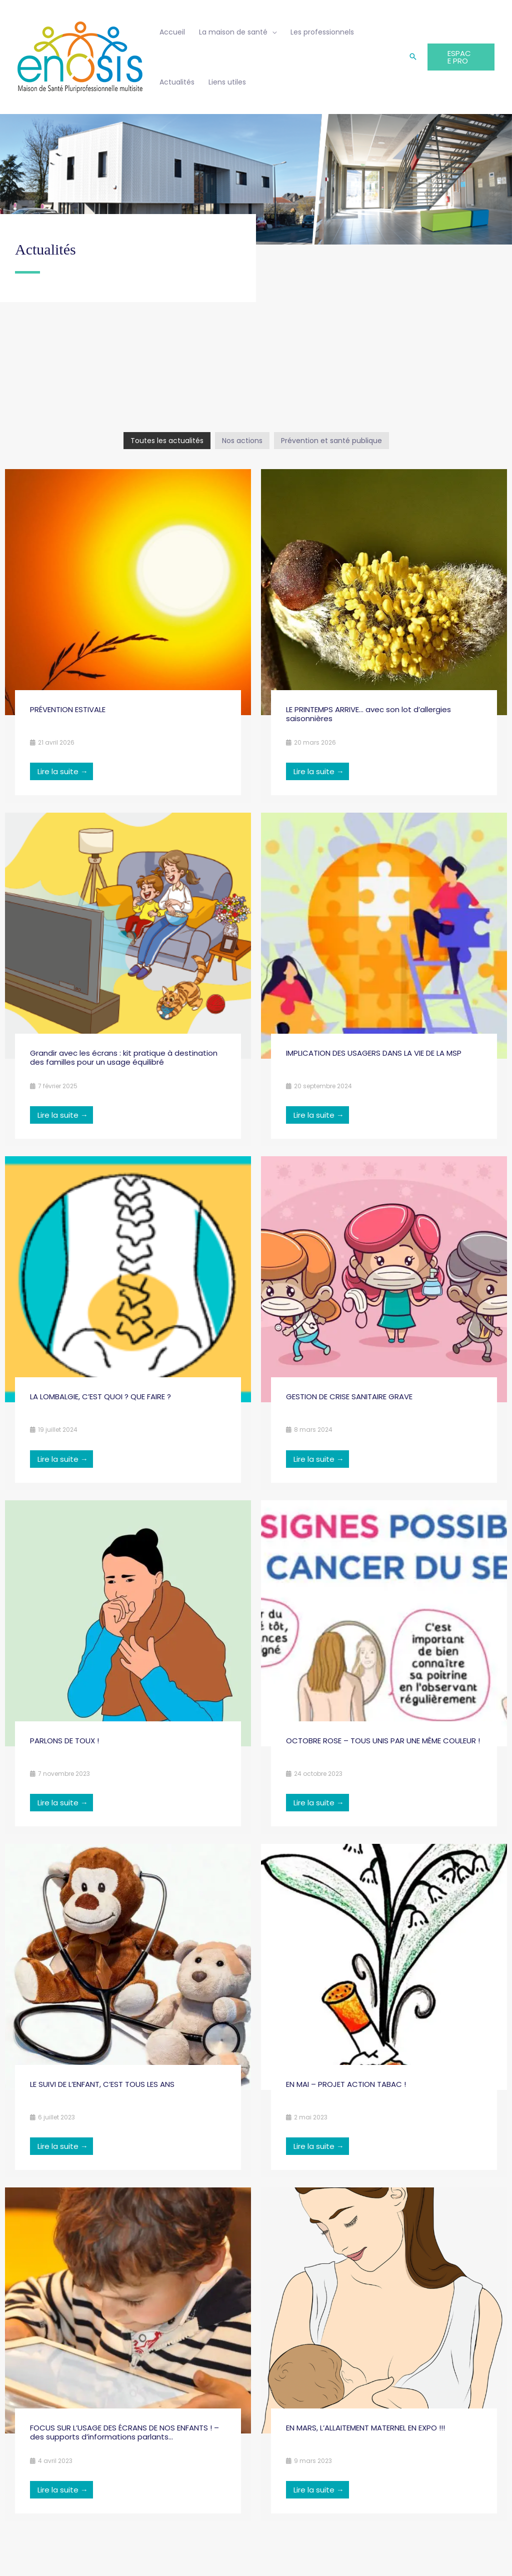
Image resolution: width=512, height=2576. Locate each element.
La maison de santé (233, 32)
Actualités (177, 82)
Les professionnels (322, 32)
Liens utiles (227, 82)
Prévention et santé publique (331, 441)
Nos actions (242, 441)
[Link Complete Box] (128, 636)
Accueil (172, 32)
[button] (413, 57)
